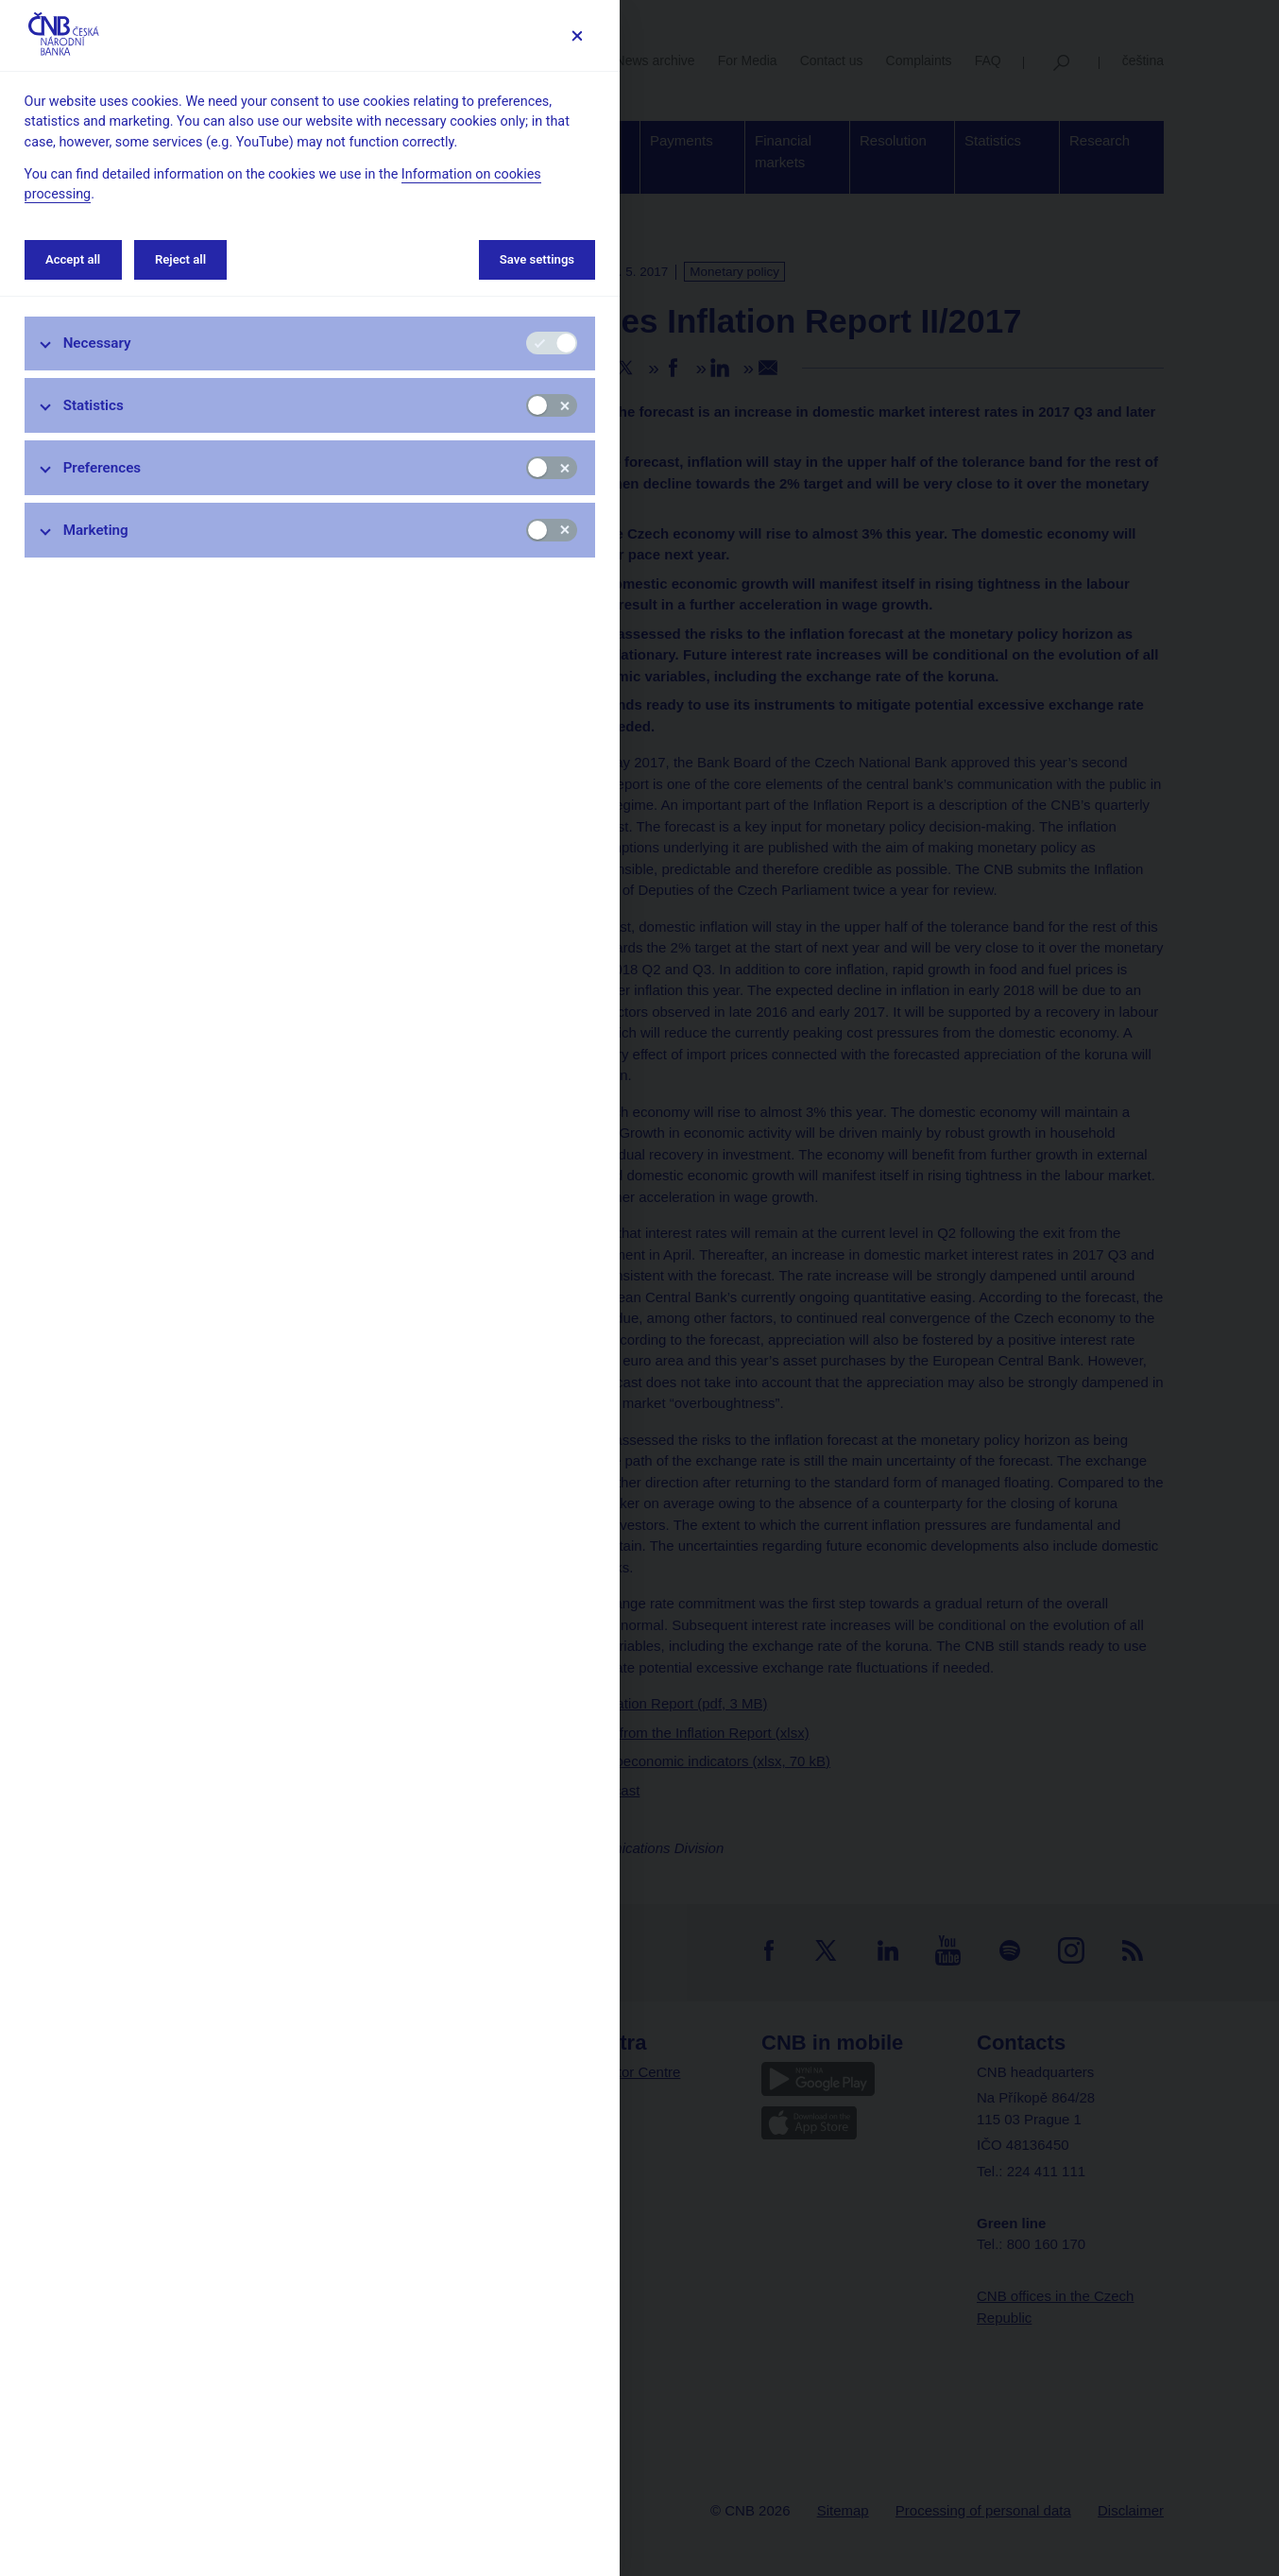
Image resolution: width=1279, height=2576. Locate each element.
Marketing (95, 530)
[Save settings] (576, 35)
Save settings (537, 259)
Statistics (93, 405)
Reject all (180, 259)
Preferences (102, 467)
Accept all (72, 259)
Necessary (97, 343)
